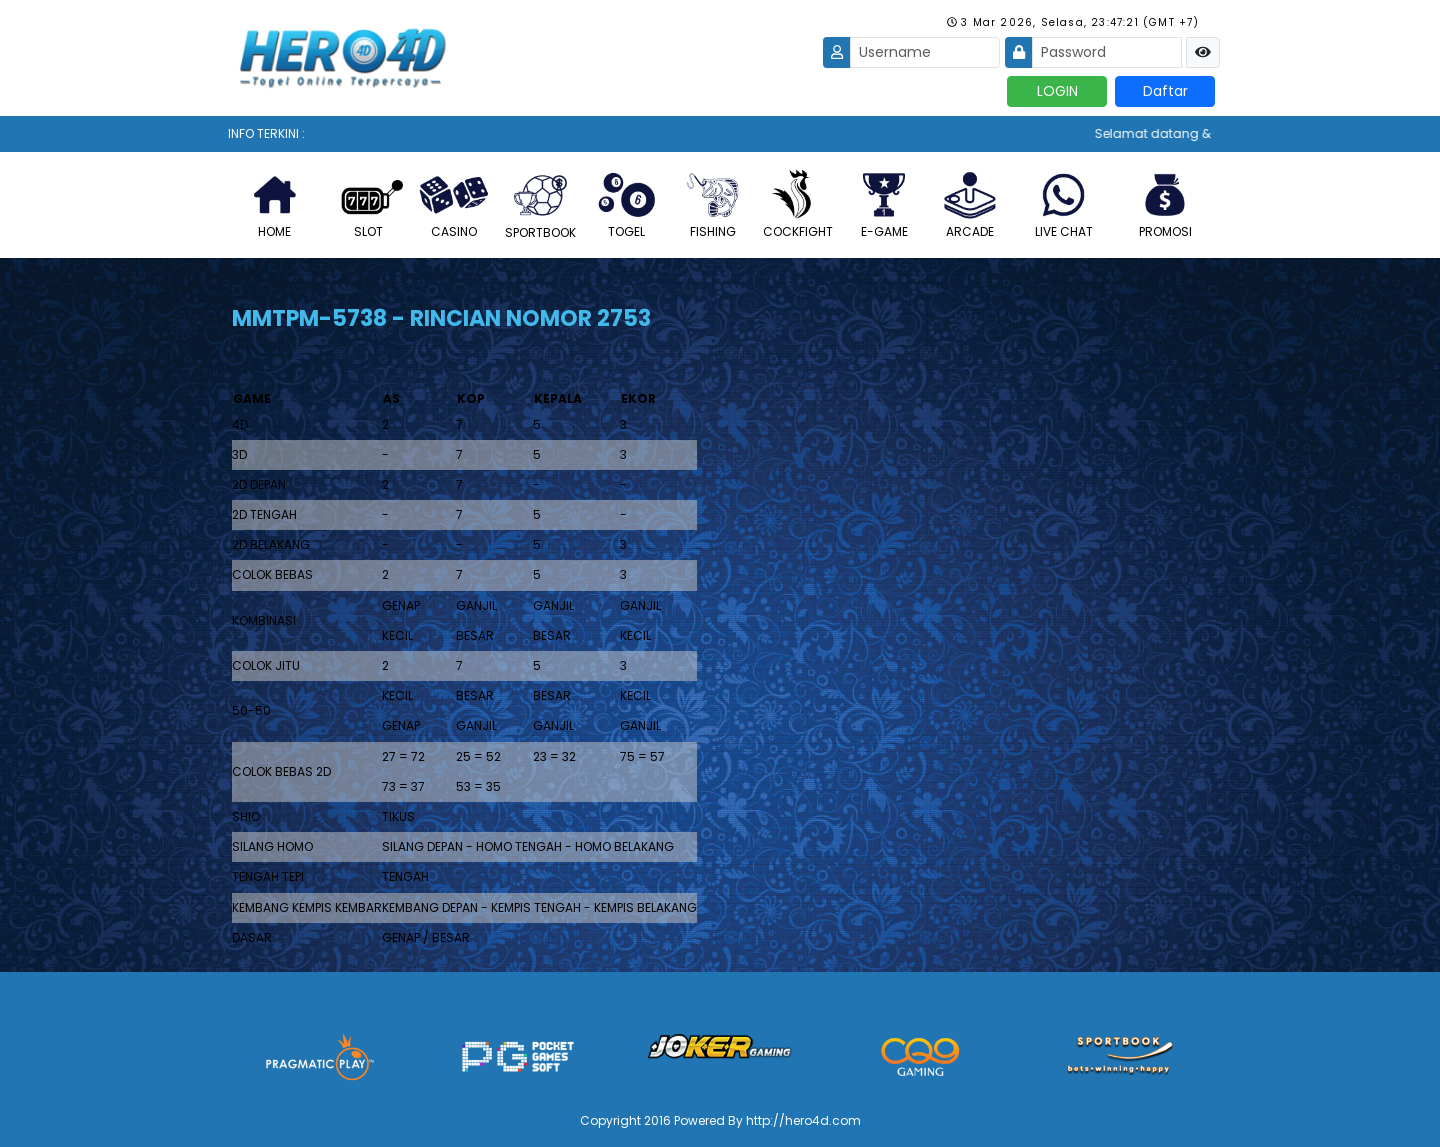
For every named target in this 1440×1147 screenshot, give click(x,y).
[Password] (1107, 52)
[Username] (925, 52)
